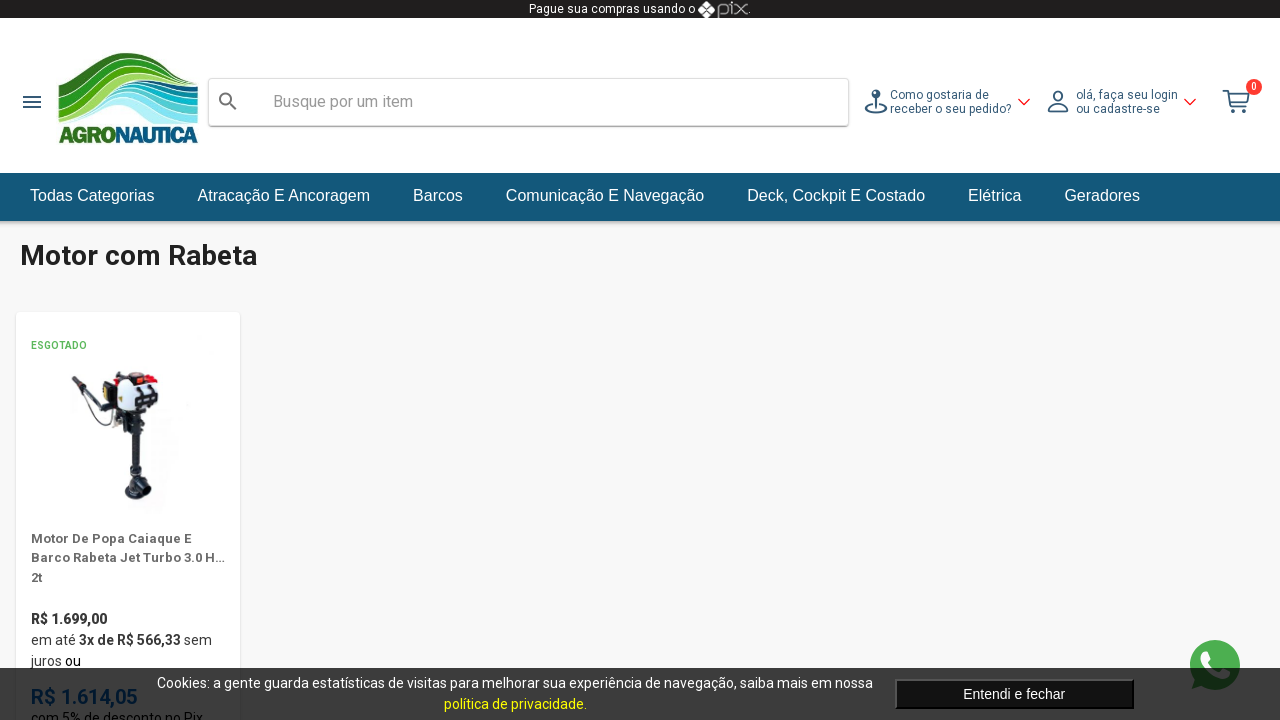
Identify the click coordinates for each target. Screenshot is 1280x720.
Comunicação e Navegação (605, 195)
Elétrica (994, 195)
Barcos (438, 195)
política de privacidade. (515, 704)
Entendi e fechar (1014, 694)
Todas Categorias (92, 195)
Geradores (1102, 195)
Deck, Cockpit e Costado (836, 195)
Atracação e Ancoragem (284, 195)
